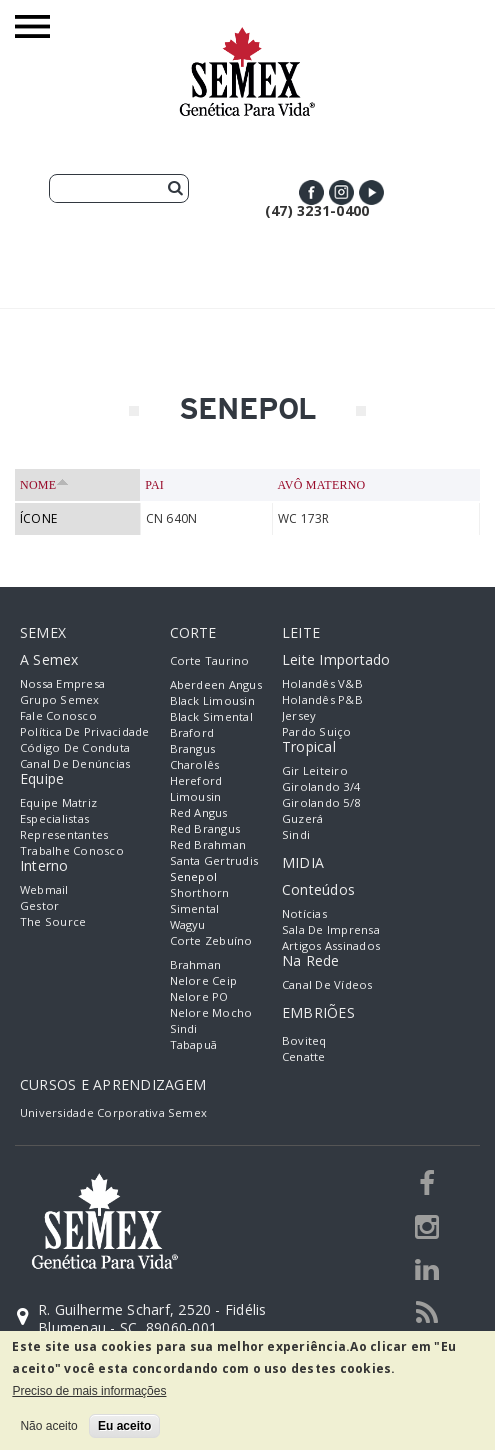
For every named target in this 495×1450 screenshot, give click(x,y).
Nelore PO (199, 996)
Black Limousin (212, 700)
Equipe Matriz (58, 802)
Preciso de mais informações (89, 1391)
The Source (53, 921)
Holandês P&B (322, 699)
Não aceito (48, 1426)
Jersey (299, 715)
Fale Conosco (58, 715)
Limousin (196, 796)
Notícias (304, 913)
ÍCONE (38, 518)
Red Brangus (205, 828)
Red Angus (199, 812)
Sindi (184, 1028)
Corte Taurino (210, 660)
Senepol (194, 876)
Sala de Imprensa (331, 929)
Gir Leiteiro (315, 770)
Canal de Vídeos (327, 984)
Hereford (196, 780)
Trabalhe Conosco (72, 850)
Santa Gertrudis (214, 860)
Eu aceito (124, 1426)
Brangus (193, 748)
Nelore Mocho (211, 1012)
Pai (154, 485)
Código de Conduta (75, 747)
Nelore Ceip (204, 980)
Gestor (39, 905)
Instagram (341, 192)
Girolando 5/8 (321, 802)
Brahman (196, 964)
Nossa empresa (62, 683)
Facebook (311, 192)
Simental (195, 908)
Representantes (64, 834)
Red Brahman (208, 844)
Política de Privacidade (85, 731)
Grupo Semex (60, 699)
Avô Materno (321, 485)
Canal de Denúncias (75, 763)
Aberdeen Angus (216, 684)
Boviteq (304, 1040)
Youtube (371, 192)
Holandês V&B (322, 683)
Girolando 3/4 (321, 786)
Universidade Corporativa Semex (113, 1112)
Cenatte (304, 1056)
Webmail (44, 889)
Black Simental (211, 716)
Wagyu (188, 924)
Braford (192, 732)
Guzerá (302, 818)
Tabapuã (194, 1044)
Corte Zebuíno (211, 940)
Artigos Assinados (331, 945)
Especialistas (54, 818)
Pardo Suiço (317, 731)
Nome (44, 485)
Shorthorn (200, 892)
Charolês (195, 764)
